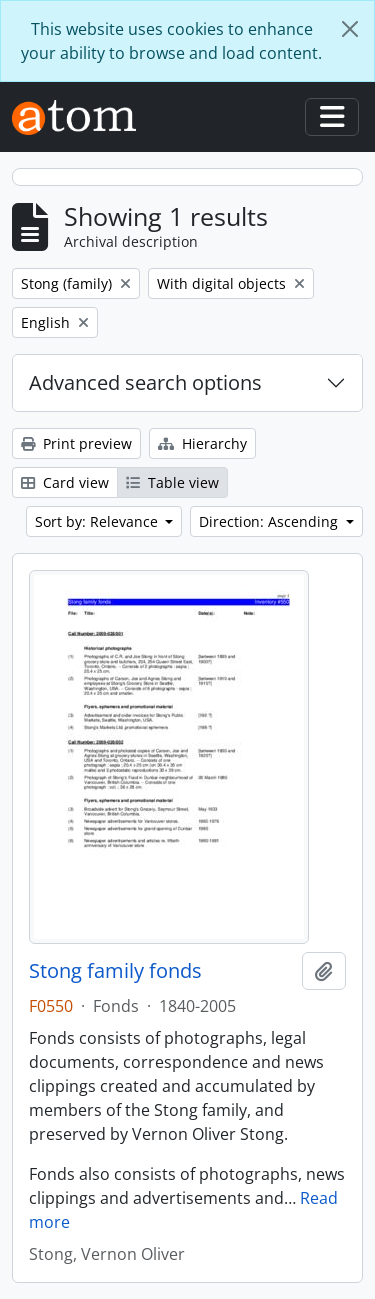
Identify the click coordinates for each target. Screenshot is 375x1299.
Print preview (76, 443)
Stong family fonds (115, 971)
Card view (65, 482)
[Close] (350, 29)
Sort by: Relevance (98, 521)
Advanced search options (145, 382)
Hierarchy (202, 443)
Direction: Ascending (270, 521)
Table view (172, 482)
